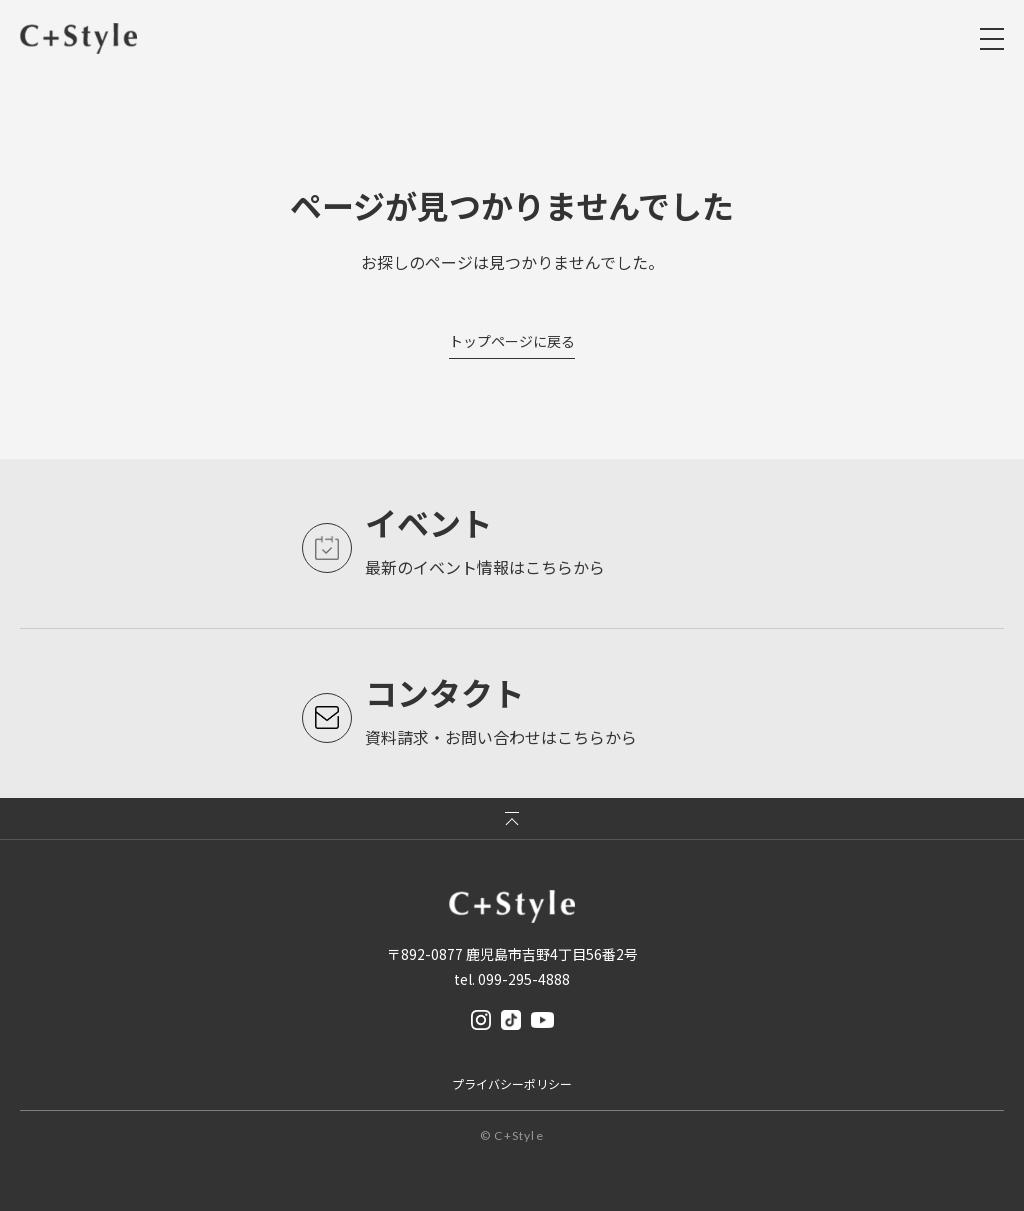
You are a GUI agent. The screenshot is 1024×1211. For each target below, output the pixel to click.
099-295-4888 (524, 979)
